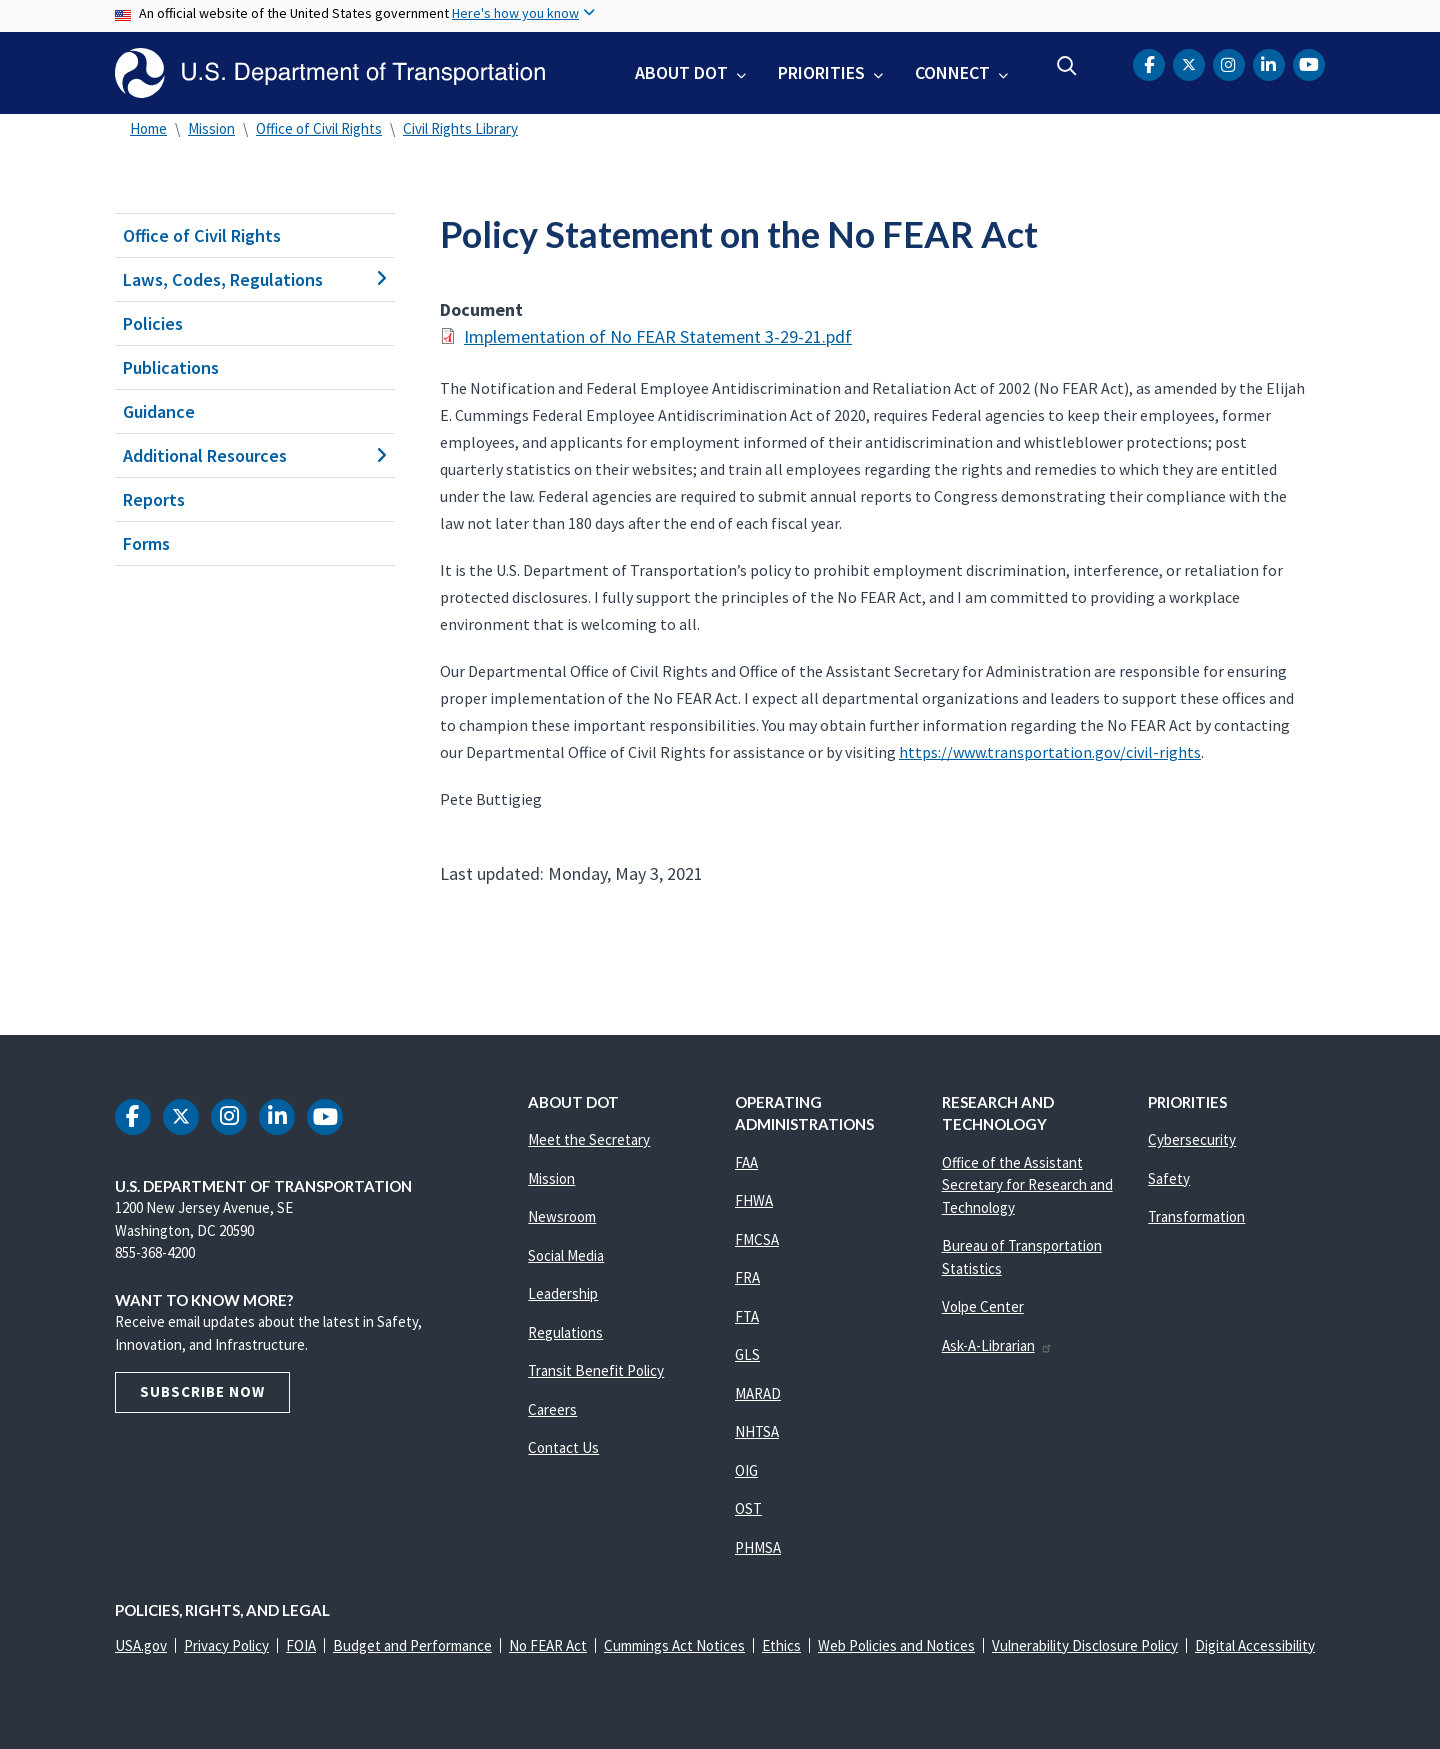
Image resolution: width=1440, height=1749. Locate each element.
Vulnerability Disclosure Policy (1085, 1645)
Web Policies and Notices (896, 1645)
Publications (171, 367)
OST (748, 1508)
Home (148, 128)
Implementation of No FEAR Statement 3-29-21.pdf (658, 336)
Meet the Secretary (589, 1139)
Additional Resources (255, 455)
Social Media (566, 1255)
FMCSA (757, 1239)
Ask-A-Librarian (997, 1345)
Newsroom (562, 1216)
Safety (1169, 1178)
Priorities (821, 72)
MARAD (758, 1393)
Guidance (159, 411)
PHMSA (758, 1547)
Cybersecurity (1192, 1139)
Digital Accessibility (1255, 1645)
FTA (747, 1316)
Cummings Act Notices (674, 1645)
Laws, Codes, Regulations (255, 279)
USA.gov (141, 1645)
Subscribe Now (202, 1391)
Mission (211, 128)
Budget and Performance (412, 1645)
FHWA (754, 1200)
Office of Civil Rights (319, 128)
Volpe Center (983, 1306)
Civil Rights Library (460, 128)
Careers (552, 1409)
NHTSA (757, 1431)
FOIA (301, 1645)
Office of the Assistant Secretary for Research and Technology (1027, 1185)
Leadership (563, 1293)
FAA (746, 1162)
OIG (746, 1470)
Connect (952, 72)
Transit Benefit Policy (596, 1370)
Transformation (1196, 1216)
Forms (146, 543)
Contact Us (563, 1447)
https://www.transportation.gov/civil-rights (1050, 752)
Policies (153, 323)
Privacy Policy (226, 1645)
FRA (747, 1277)
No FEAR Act (548, 1645)
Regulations (565, 1332)
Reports (154, 499)
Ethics (781, 1645)
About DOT (681, 72)
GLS (747, 1354)
